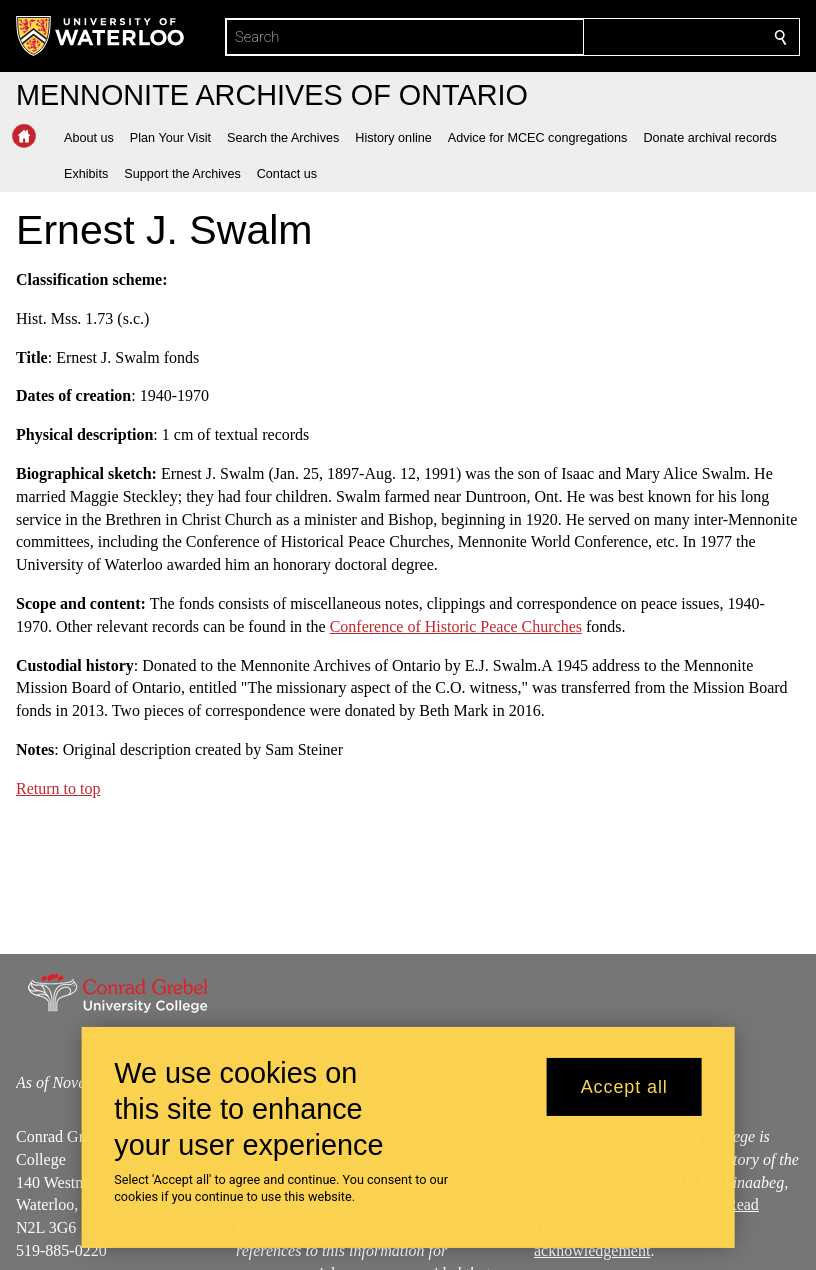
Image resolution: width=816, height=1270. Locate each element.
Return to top (58, 788)
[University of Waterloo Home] (101, 36)
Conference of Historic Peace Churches (456, 626)
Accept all (624, 1087)
